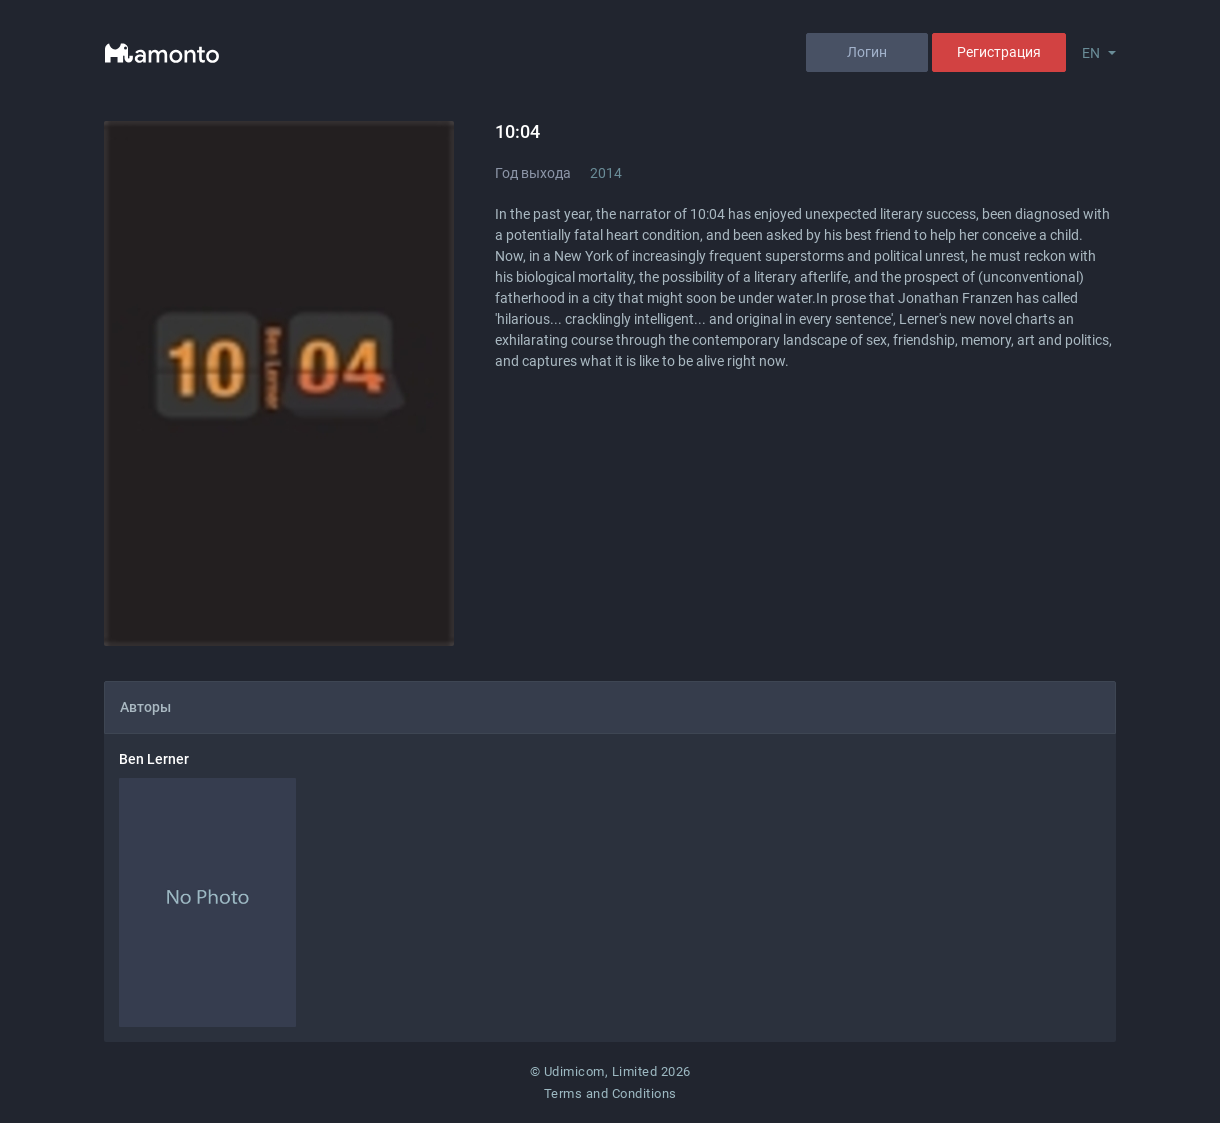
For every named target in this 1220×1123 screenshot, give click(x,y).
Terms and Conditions (610, 1093)
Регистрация (999, 52)
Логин (867, 52)
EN (1091, 53)
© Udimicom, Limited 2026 (610, 1071)
